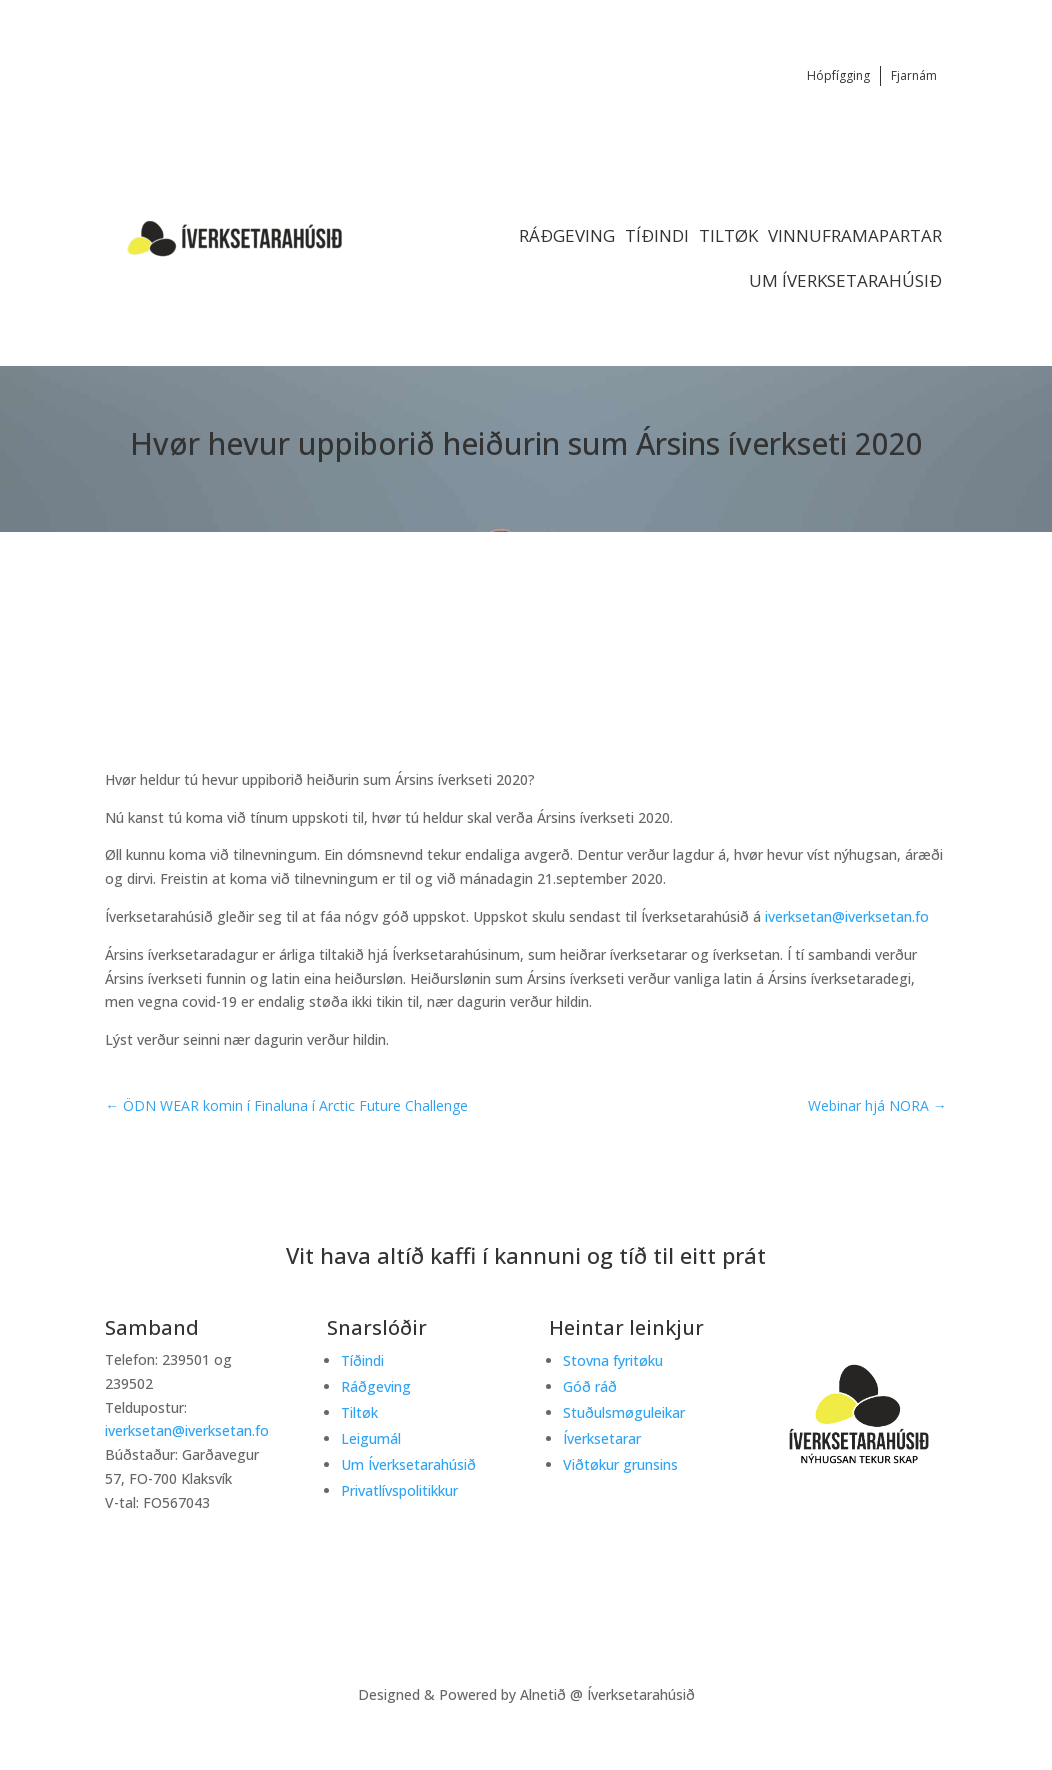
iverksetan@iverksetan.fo (847, 916)
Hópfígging (838, 75)
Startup (762, 623)
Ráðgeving (567, 235)
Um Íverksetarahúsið (845, 280)
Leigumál (371, 1438)
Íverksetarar (602, 1438)
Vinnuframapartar (855, 235)
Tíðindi (657, 235)
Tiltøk (728, 235)
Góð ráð (590, 1386)
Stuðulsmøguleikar (624, 1412)
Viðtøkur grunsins (620, 1464)
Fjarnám (914, 75)
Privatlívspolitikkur (399, 1490)
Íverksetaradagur (802, 605)
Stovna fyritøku (613, 1360)
